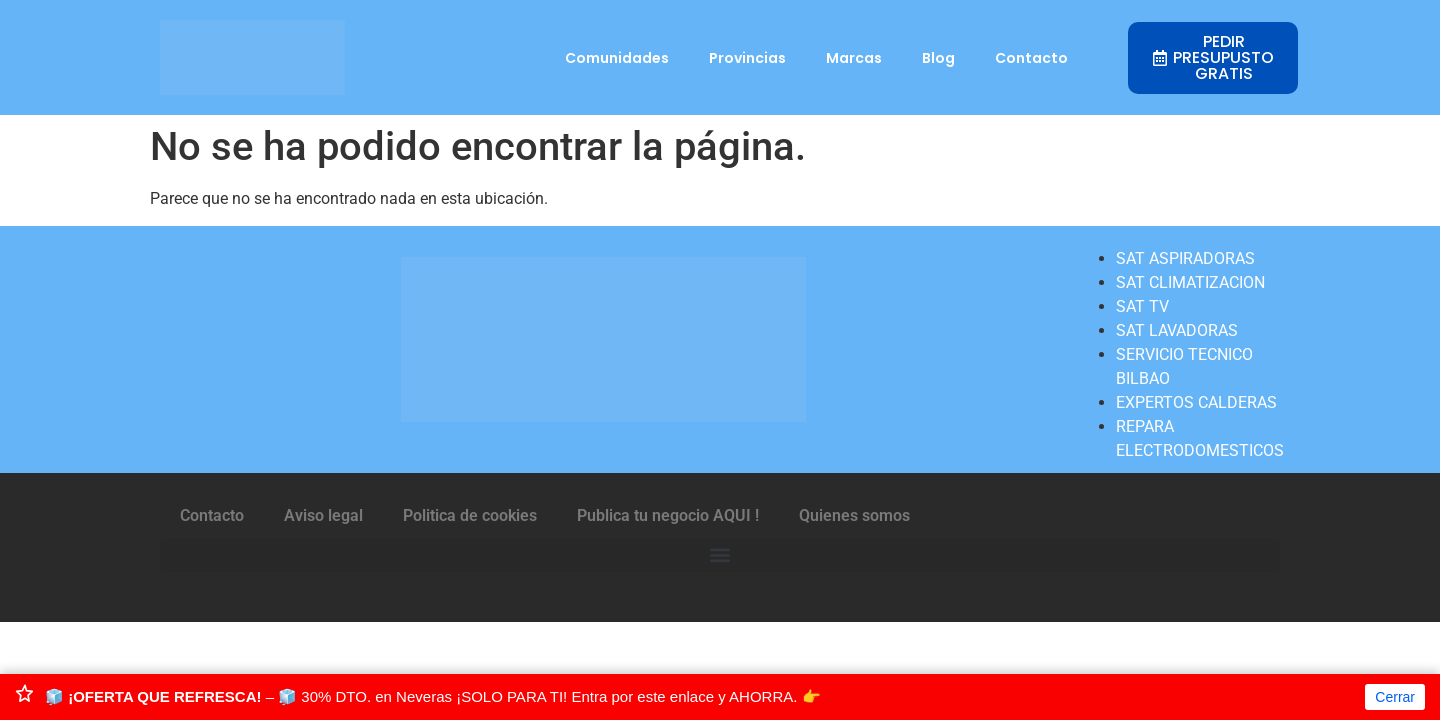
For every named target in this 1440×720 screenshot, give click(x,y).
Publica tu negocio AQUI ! (668, 515)
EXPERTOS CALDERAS (1196, 402)
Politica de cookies (470, 515)
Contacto (1031, 58)
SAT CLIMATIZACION (1190, 282)
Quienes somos (854, 515)
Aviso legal (323, 515)
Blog (938, 58)
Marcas (854, 58)
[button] (720, 555)
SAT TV (1142, 306)
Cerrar (1395, 697)
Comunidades (617, 58)
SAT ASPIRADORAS (1185, 258)
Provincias (747, 58)
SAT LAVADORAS (1177, 330)
